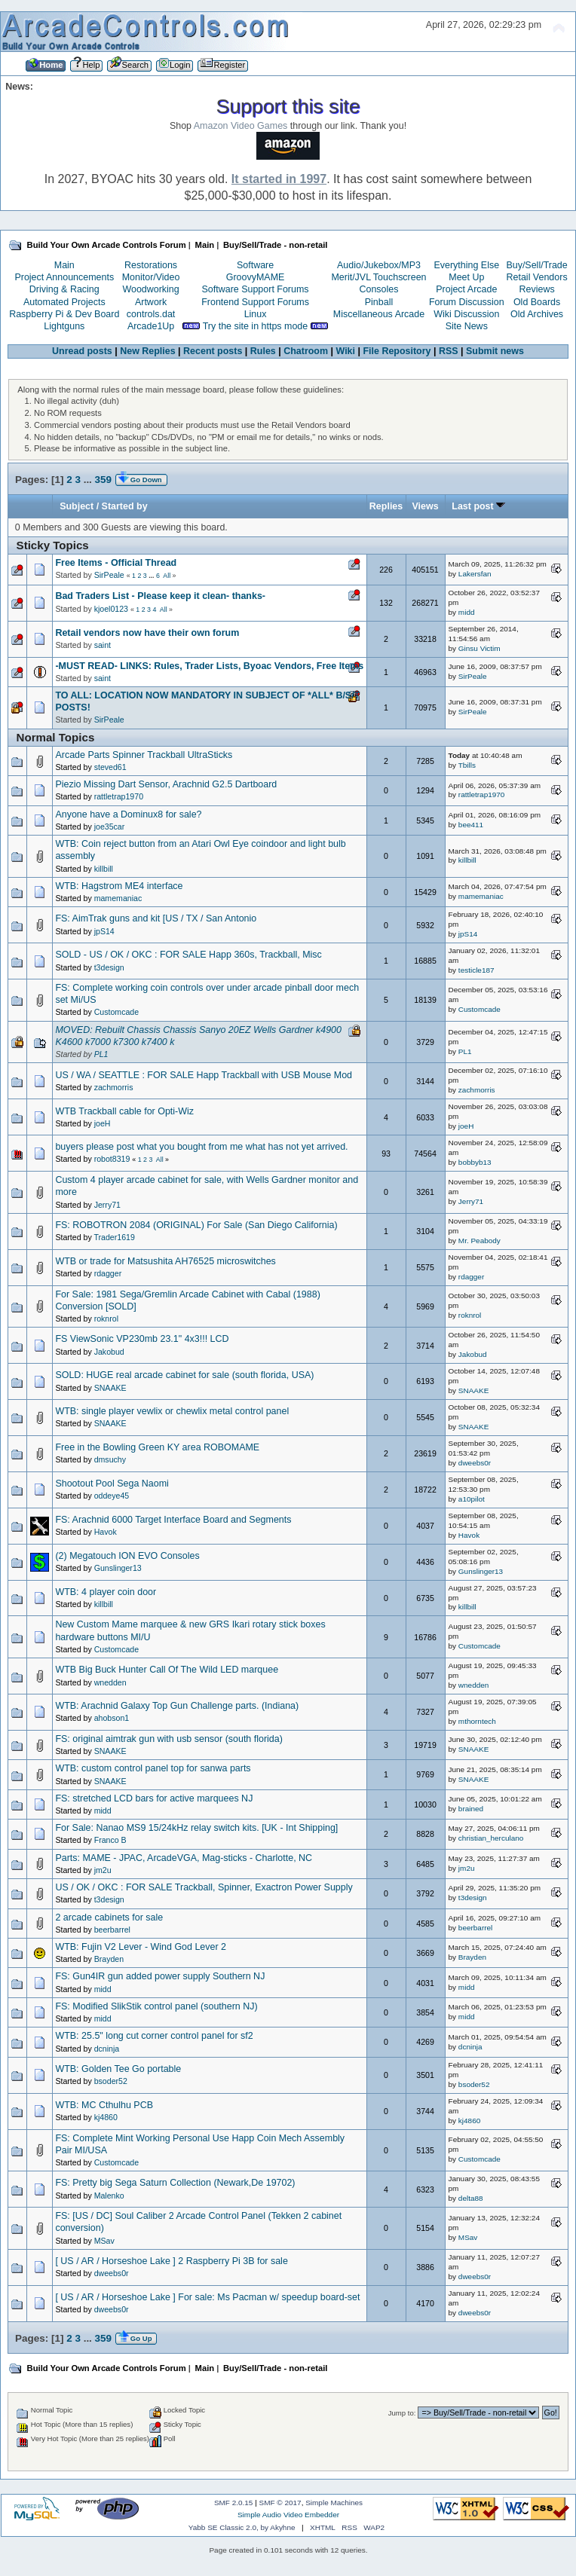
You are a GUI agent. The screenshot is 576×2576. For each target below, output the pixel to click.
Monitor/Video (151, 277)
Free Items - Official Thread (115, 563)
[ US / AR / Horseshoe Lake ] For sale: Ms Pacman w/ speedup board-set (207, 2297)
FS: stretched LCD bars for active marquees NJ (154, 1798)
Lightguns (64, 326)
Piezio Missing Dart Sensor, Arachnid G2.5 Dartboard (166, 784)
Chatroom (305, 351)
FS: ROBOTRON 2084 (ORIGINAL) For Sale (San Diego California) (196, 1225)
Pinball (379, 302)
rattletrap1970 (118, 796)
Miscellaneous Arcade (378, 314)
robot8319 (112, 1158)
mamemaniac (118, 898)
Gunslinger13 (118, 1567)
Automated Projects (64, 302)
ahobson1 (112, 1717)
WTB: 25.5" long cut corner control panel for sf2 (154, 2036)
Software (255, 265)
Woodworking (150, 289)
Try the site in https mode (255, 326)
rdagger (108, 1273)
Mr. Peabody (479, 1240)
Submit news (495, 351)
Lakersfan (475, 574)
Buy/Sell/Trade (536, 265)
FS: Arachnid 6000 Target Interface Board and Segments (173, 1519)
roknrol (106, 1318)
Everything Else (466, 265)
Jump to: (402, 2413)
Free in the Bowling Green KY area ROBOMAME (157, 1447)
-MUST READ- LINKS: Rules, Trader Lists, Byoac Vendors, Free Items (209, 666)
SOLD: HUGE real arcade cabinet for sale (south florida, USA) (184, 1375)
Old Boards (536, 302)
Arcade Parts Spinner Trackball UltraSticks (143, 755)
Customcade (116, 1011)
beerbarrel (112, 1929)
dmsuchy (110, 1459)
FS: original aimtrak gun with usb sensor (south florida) (168, 1739)
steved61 (110, 767)
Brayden (109, 1958)
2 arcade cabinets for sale (109, 1917)
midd (466, 612)
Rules (263, 351)
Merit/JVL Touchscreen (378, 277)
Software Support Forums (255, 289)
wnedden (110, 1682)
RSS (448, 351)
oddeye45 (112, 1495)
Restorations (150, 265)
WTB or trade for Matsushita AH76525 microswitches (165, 1261)
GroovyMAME (255, 277)
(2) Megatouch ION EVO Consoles (127, 1556)
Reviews (537, 289)
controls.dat (151, 314)
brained (470, 1808)
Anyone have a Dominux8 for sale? (128, 814)
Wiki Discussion (466, 314)
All (166, 575)
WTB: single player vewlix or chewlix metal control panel (172, 1411)
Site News (467, 326)
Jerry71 (107, 1204)
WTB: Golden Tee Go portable (118, 2069)
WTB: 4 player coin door (105, 1592)
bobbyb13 (475, 1162)
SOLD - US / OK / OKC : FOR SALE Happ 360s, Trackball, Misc (188, 954)
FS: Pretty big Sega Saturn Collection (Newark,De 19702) (175, 2182)
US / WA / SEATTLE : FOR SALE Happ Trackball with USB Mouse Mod (203, 1075)
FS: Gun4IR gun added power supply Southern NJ (160, 1976)
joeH (102, 1123)
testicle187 (476, 970)
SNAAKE (110, 1387)
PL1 (101, 1054)
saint (102, 644)
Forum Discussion (466, 302)
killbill (103, 868)
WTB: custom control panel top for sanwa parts (152, 1768)
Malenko (109, 2195)
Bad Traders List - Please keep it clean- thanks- (160, 596)
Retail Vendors (537, 277)
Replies (386, 506)
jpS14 (104, 931)
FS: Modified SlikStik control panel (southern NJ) (156, 2006)
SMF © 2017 (280, 2502)
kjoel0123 (111, 608)
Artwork (151, 302)
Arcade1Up (150, 326)
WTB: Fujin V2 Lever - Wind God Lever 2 (140, 1947)
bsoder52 (110, 2081)
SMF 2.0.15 (233, 2502)
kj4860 (106, 2117)
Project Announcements (64, 277)
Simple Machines (334, 2502)
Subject (76, 506)
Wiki (346, 351)
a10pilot (471, 1499)
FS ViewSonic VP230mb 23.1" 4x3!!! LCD (141, 1339)
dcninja (107, 2048)
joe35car (109, 826)
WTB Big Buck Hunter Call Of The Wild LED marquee (166, 1669)
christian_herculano (490, 1838)
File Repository (396, 351)
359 (103, 479)
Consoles (379, 289)
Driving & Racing (64, 289)
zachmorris (113, 1087)
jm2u (103, 1870)
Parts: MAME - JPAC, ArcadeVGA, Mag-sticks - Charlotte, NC (183, 1858)
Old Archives (536, 314)
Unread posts (82, 351)
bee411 (470, 824)
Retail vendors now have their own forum (147, 633)
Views (425, 506)
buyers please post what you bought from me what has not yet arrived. (201, 1146)
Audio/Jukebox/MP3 (379, 265)
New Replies (147, 351)
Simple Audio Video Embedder (288, 2514)
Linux (255, 314)
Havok (105, 1531)
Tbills (467, 765)
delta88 (470, 2198)
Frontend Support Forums (255, 302)
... (89, 479)
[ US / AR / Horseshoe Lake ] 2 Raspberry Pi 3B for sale (171, 2261)
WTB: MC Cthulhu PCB (104, 2105)
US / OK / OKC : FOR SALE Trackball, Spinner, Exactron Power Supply (203, 1887)
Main (64, 265)
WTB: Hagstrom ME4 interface (118, 886)
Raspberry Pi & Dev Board (64, 314)
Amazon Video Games (241, 126)
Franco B (110, 1839)
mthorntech (477, 1721)
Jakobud (109, 1351)
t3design (109, 967)
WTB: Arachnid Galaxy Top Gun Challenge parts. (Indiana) (177, 1706)
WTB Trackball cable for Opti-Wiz (124, 1111)
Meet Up (466, 277)
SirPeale (109, 574)
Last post (478, 506)
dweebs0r (474, 1463)
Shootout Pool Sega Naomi (111, 1483)
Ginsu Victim (479, 648)
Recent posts (212, 351)
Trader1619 (113, 1237)
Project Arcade (466, 289)
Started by (125, 506)
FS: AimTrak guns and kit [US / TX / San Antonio (155, 918)
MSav (104, 2240)
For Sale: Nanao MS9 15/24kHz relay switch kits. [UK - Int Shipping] (196, 1828)
